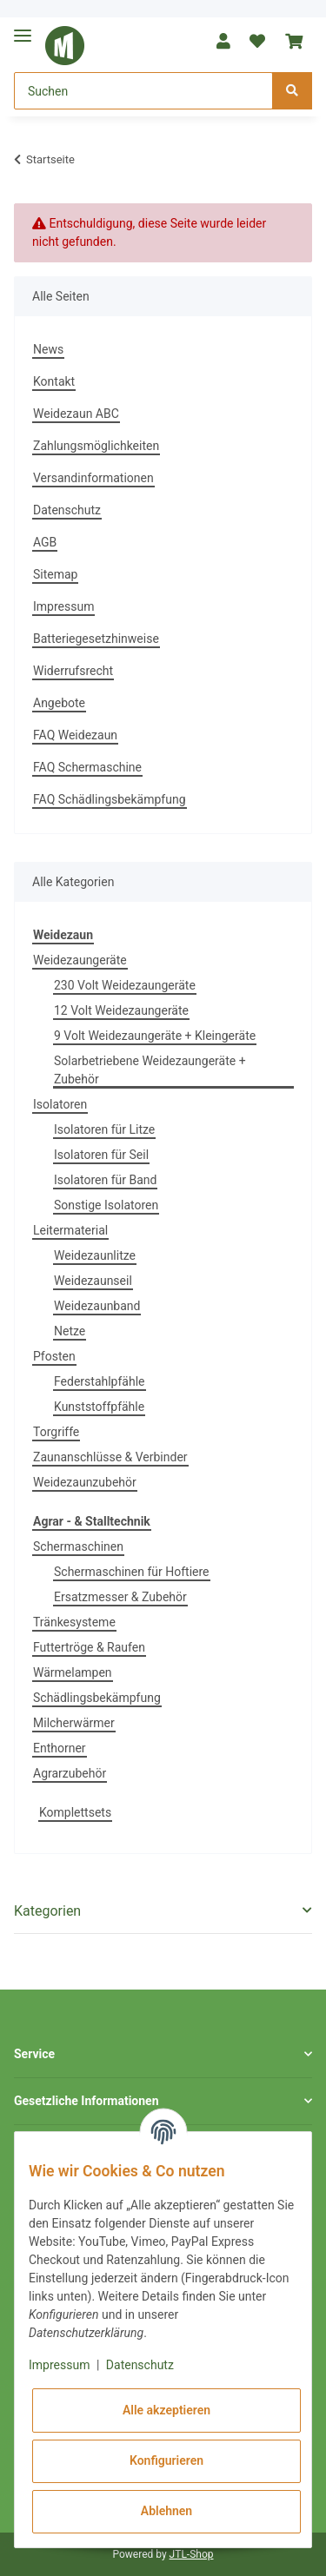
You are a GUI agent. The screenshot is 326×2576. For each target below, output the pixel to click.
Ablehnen (166, 2511)
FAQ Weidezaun (75, 735)
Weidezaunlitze (95, 1255)
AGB (45, 542)
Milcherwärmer (74, 1723)
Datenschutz (67, 510)
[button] (223, 41)
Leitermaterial (70, 1230)
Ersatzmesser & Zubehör (120, 1597)
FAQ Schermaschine (87, 767)
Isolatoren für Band (105, 1180)
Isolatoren (60, 1104)
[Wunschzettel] (257, 41)
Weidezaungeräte (80, 960)
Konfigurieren (166, 2460)
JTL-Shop (192, 2554)
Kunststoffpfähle (99, 1407)
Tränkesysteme (74, 1622)
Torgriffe (56, 1432)
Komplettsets (75, 1812)
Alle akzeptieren (166, 2410)
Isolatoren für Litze (104, 1129)
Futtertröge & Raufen (89, 1647)
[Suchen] (143, 90)
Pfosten (54, 1356)
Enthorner (59, 1748)
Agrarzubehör (69, 1773)
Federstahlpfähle (99, 1381)
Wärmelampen (72, 1672)
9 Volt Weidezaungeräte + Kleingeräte (155, 1036)
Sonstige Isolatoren (106, 1205)
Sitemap (55, 574)
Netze (69, 1331)
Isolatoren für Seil (101, 1155)
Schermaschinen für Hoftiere (132, 1572)
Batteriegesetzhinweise (96, 639)
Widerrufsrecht (73, 671)
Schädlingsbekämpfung (97, 1698)
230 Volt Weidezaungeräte (125, 985)
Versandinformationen (93, 478)
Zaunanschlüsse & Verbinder (110, 1457)
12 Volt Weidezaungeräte (121, 1010)
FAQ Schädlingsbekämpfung (109, 799)
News (48, 349)
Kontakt (54, 381)
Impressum (63, 606)
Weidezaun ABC (76, 414)
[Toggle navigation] (22, 28)
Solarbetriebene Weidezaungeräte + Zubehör (150, 1070)
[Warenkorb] (294, 41)
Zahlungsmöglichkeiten (96, 446)
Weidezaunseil (93, 1281)
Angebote (59, 703)
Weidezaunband (97, 1306)
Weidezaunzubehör (84, 1482)
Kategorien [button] (47, 1911)
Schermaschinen (78, 1546)
